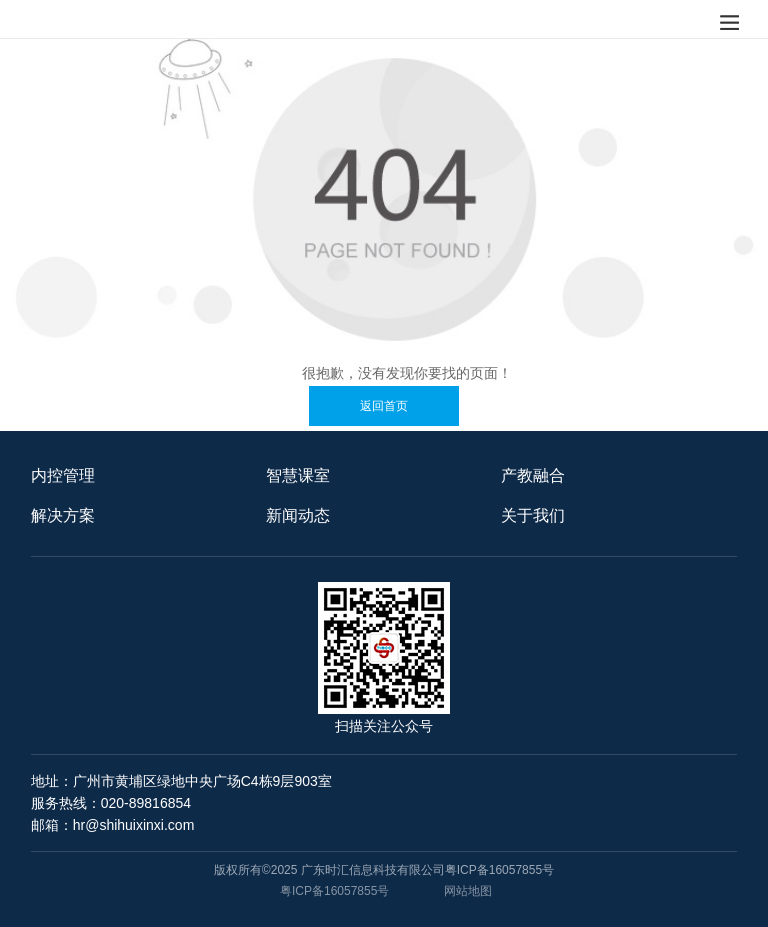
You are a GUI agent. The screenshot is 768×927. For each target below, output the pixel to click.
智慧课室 (298, 475)
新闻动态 (298, 515)
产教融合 (533, 475)
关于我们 (533, 515)
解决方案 (63, 515)
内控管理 (63, 475)
